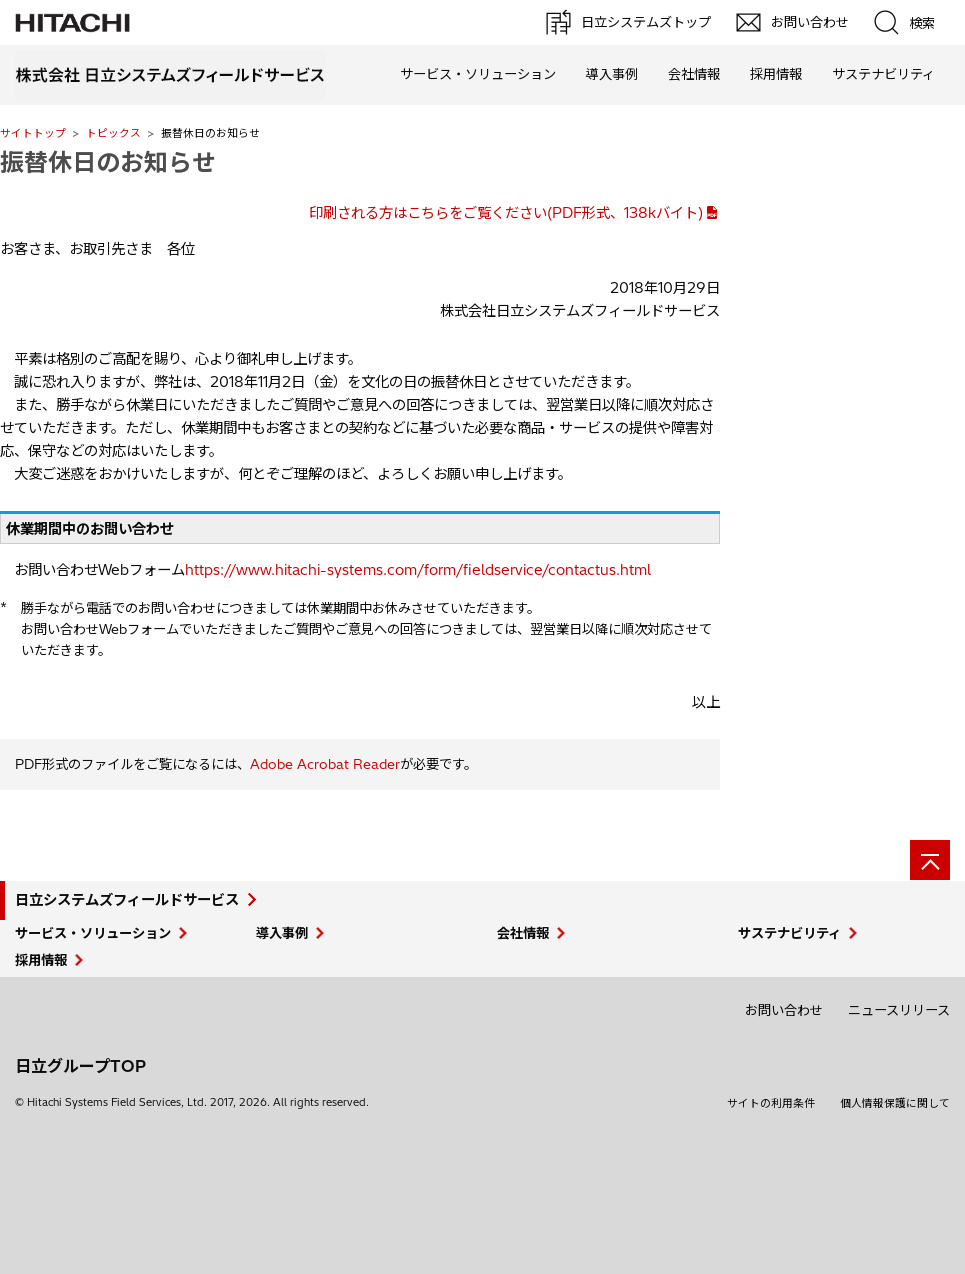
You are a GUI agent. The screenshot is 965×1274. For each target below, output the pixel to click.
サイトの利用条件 (771, 1103)
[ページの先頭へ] (930, 860)
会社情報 (694, 74)
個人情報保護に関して (895, 1103)
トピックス (113, 133)
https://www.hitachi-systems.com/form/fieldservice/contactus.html (418, 570)
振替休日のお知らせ (108, 162)
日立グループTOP (80, 1066)
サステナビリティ (883, 74)
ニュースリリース (899, 1010)
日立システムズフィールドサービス (127, 900)
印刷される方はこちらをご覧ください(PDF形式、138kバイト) (506, 213)
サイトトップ (33, 133)
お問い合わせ (784, 1010)
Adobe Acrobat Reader (325, 764)
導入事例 (612, 74)
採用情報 (776, 74)
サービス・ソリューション (478, 74)
